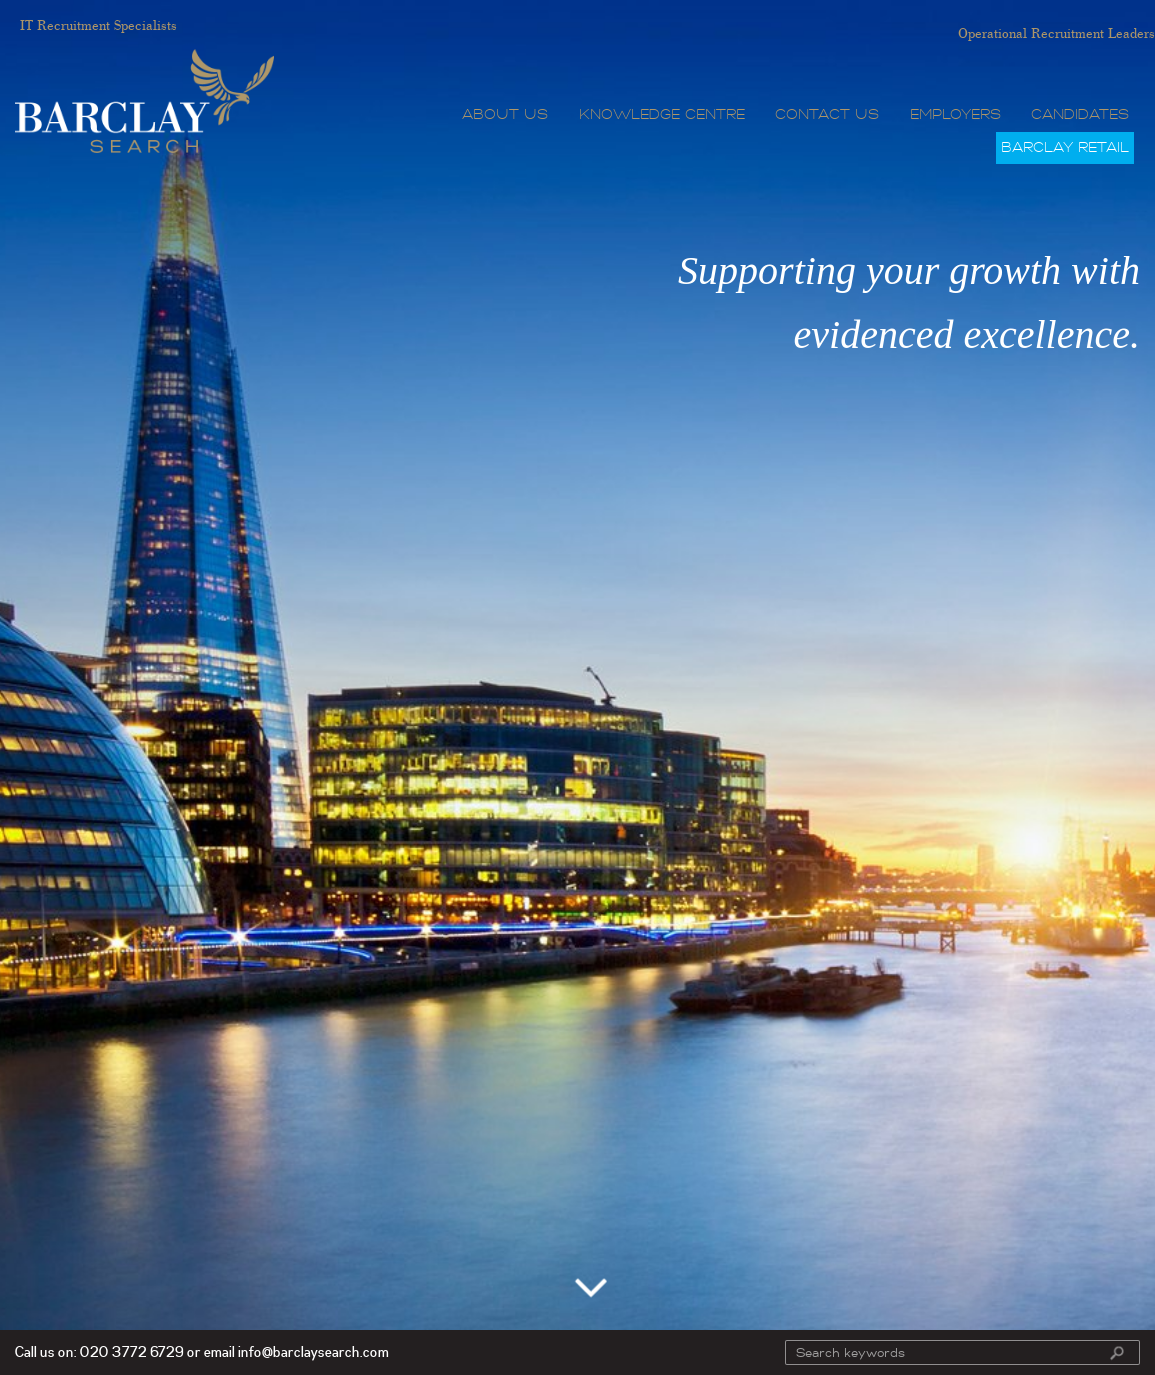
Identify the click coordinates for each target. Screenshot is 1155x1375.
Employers (955, 114)
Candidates (1080, 114)
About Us (505, 114)
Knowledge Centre (662, 114)
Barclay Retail (1065, 147)
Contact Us (827, 114)
